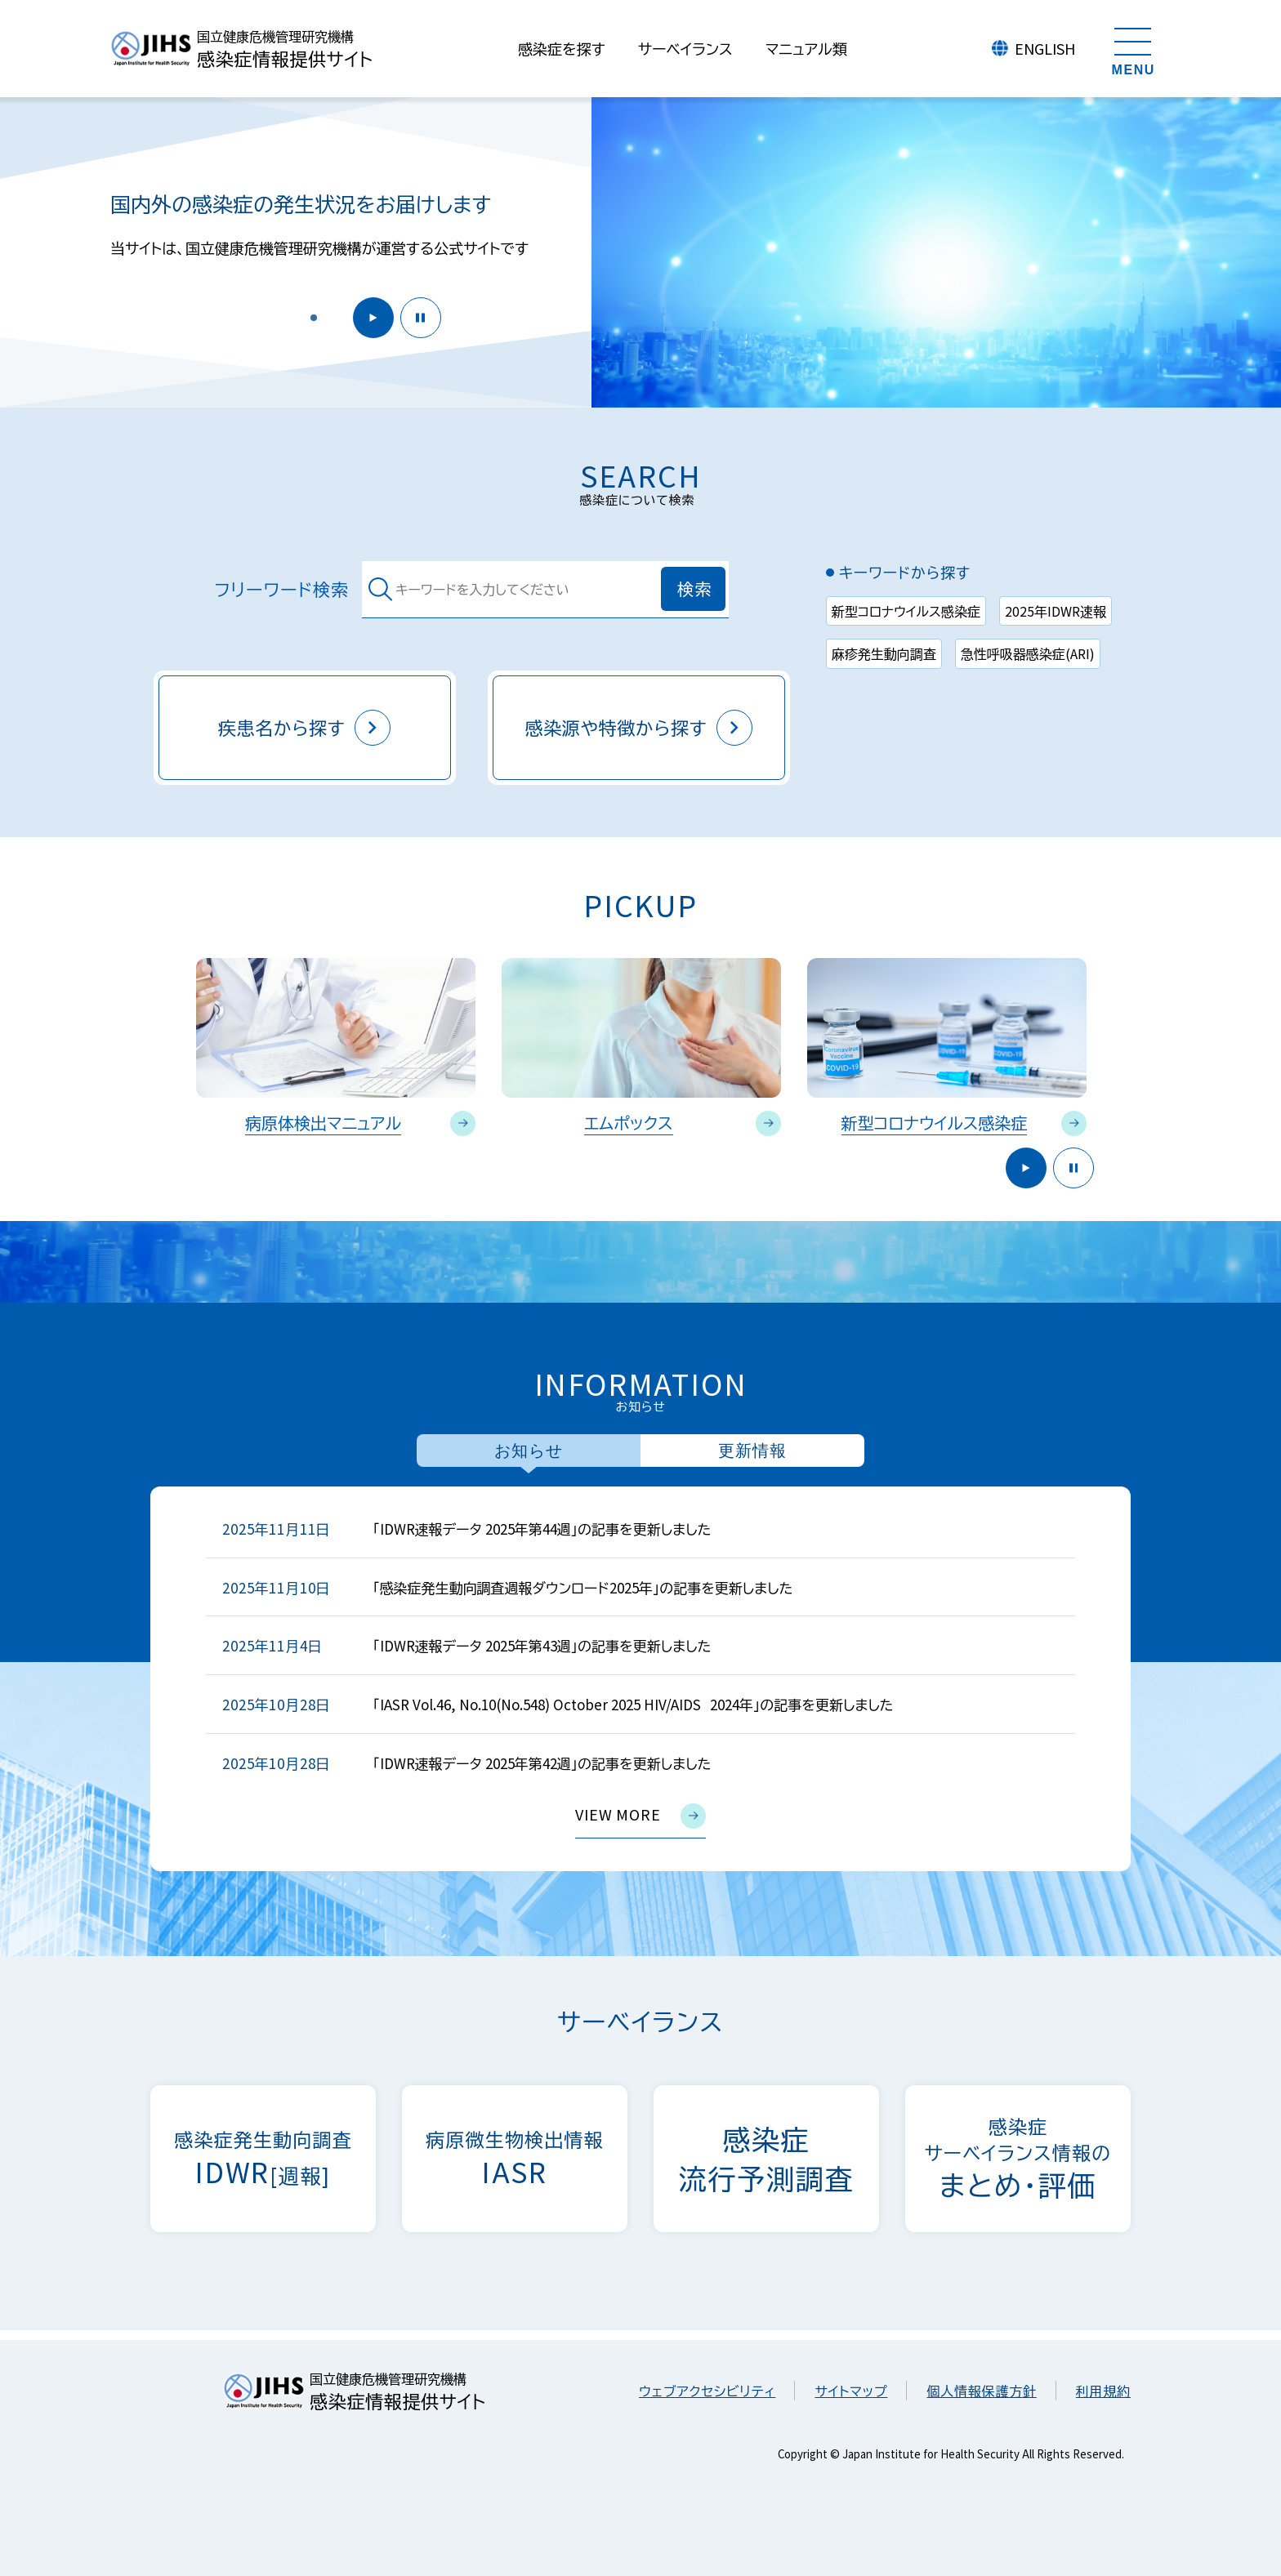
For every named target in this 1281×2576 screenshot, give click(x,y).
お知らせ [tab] (528, 1451)
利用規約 (1103, 2390)
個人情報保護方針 (981, 2390)
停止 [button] (420, 317)
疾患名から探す (304, 728)
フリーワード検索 (282, 589)
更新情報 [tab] (752, 1451)
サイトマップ (851, 2390)
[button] (313, 317)
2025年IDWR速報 (1055, 611)
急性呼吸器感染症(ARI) (1028, 653)
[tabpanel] (640, 1678)
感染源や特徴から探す (639, 728)
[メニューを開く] (1133, 49)
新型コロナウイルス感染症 (906, 611)
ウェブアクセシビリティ (707, 2390)
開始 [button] (373, 317)
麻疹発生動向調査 (884, 653)
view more (640, 1816)
